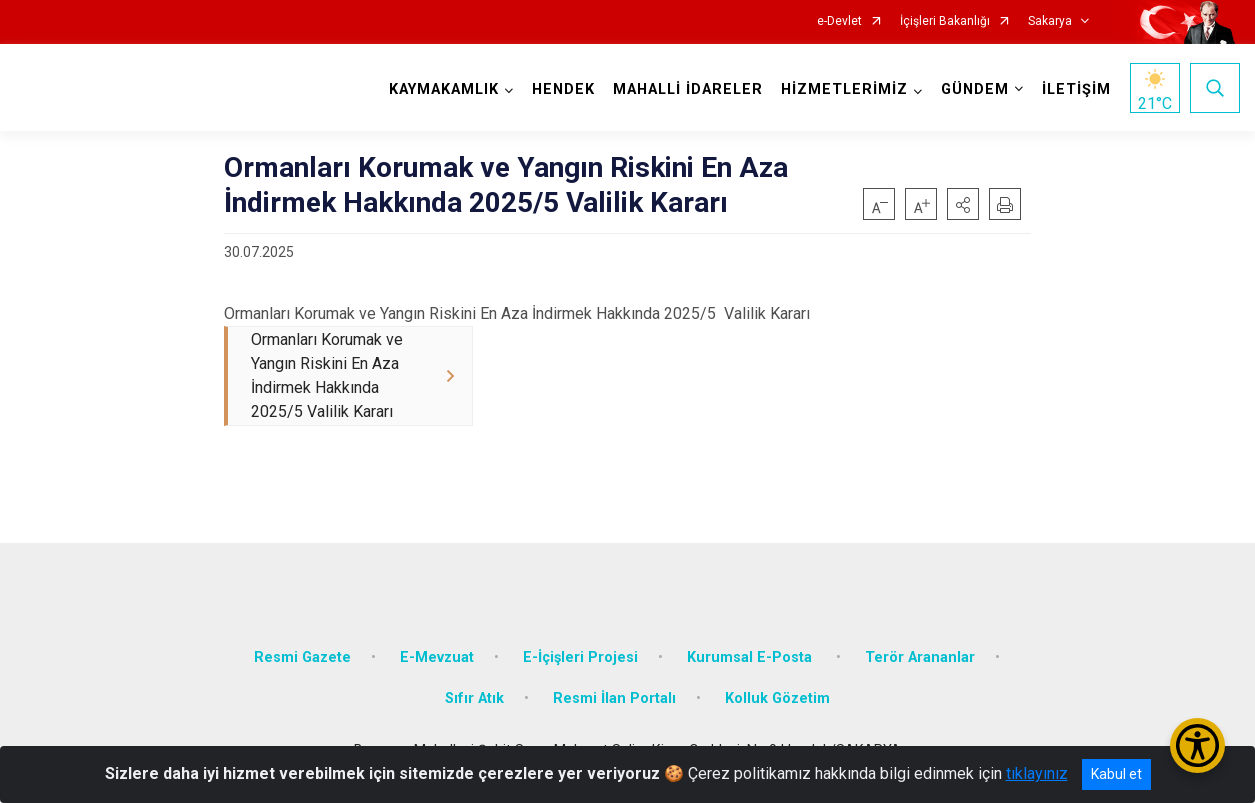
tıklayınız (1037, 773)
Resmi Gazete (302, 657)
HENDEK (563, 89)
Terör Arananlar (920, 657)
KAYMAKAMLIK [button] (444, 89)
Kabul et (1116, 774)
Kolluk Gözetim (777, 699)
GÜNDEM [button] (975, 89)
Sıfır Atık (474, 699)
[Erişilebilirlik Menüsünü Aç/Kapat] (1197, 745)
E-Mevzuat (437, 657)
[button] (963, 204)
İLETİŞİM (1076, 89)
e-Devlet (839, 21)
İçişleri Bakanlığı (945, 21)
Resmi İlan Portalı (614, 699)
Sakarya (1050, 21)
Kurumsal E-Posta (751, 657)
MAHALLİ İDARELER (688, 89)
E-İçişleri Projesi (580, 657)
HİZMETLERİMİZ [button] (844, 89)
